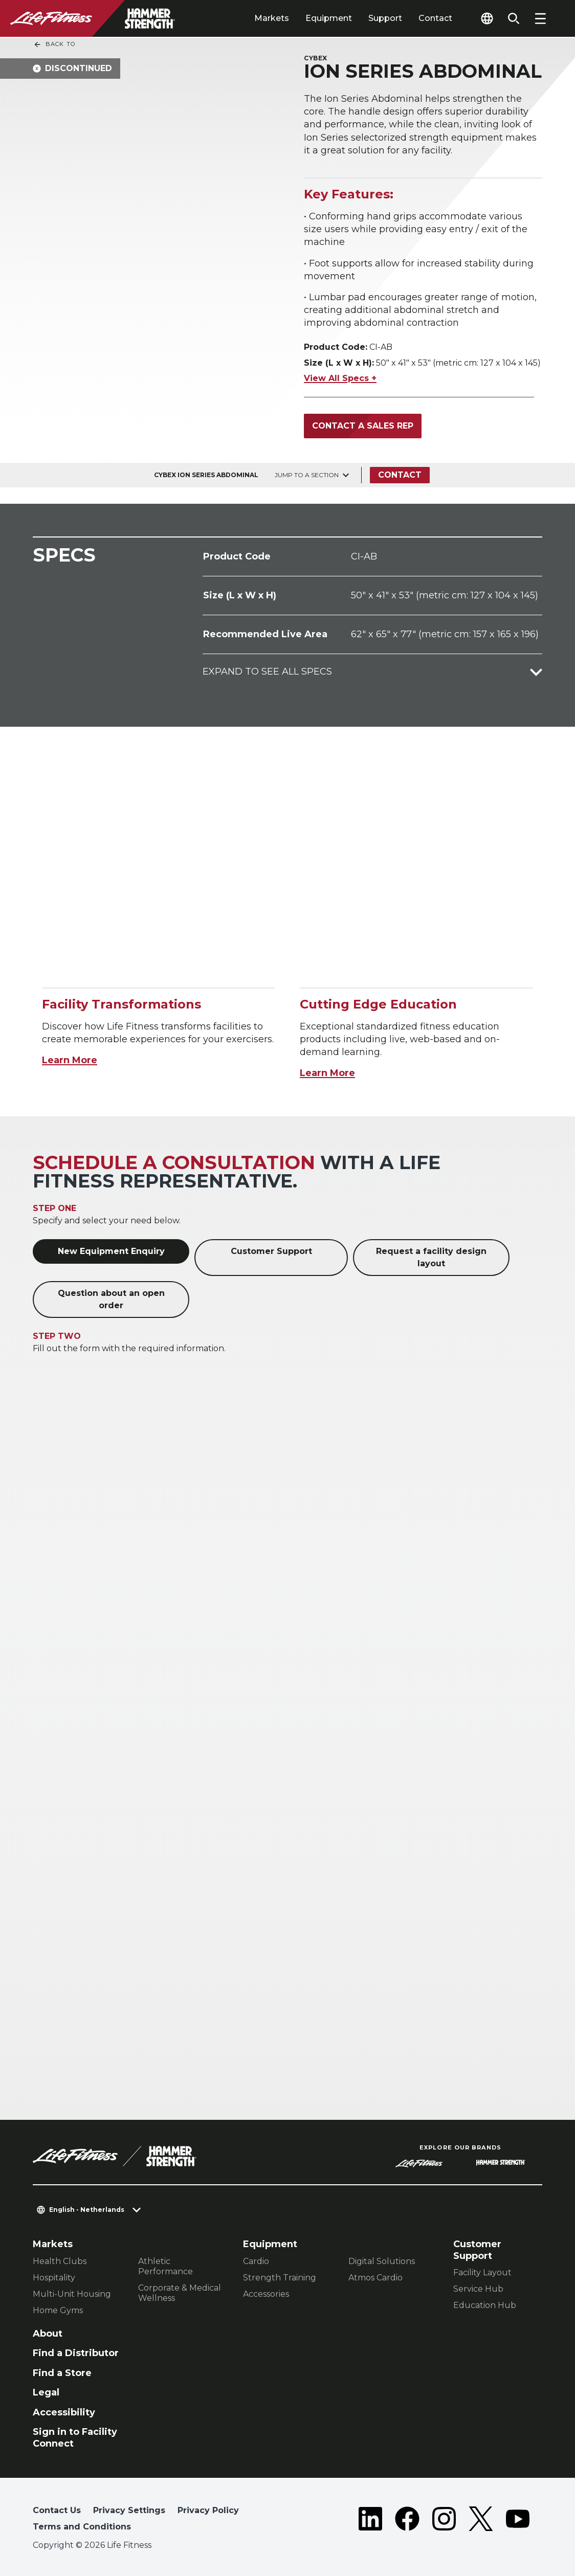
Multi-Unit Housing (72, 2294)
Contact (435, 18)
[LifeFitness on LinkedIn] (370, 2520)
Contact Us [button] (57, 2510)
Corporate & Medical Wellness (179, 2293)
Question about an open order (111, 1299)
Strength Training (279, 2277)
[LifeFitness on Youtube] (517, 2520)
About (47, 2333)
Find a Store (62, 2373)
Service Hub (478, 2289)
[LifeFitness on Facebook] (407, 2520)
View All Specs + (340, 378)
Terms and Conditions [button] (82, 2527)
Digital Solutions (381, 2261)
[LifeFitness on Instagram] (444, 2520)
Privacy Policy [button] (208, 2510)
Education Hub (484, 2305)
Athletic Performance (165, 2266)
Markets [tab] (271, 18)
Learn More (69, 1060)
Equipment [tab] (328, 18)
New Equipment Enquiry (111, 1251)
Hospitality (54, 2277)
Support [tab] (385, 18)
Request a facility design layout (431, 1257)
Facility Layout (482, 2272)
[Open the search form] (513, 18)
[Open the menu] (540, 18)
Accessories (266, 2294)
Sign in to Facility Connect (75, 2437)
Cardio (256, 2261)
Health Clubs (59, 2261)
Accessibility (64, 2412)
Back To (54, 44)
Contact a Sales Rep (362, 426)
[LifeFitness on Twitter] (481, 2520)
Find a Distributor (76, 2353)
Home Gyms (58, 2310)
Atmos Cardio (375, 2277)
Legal (46, 2392)
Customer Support (271, 1251)
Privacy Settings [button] (129, 2510)
